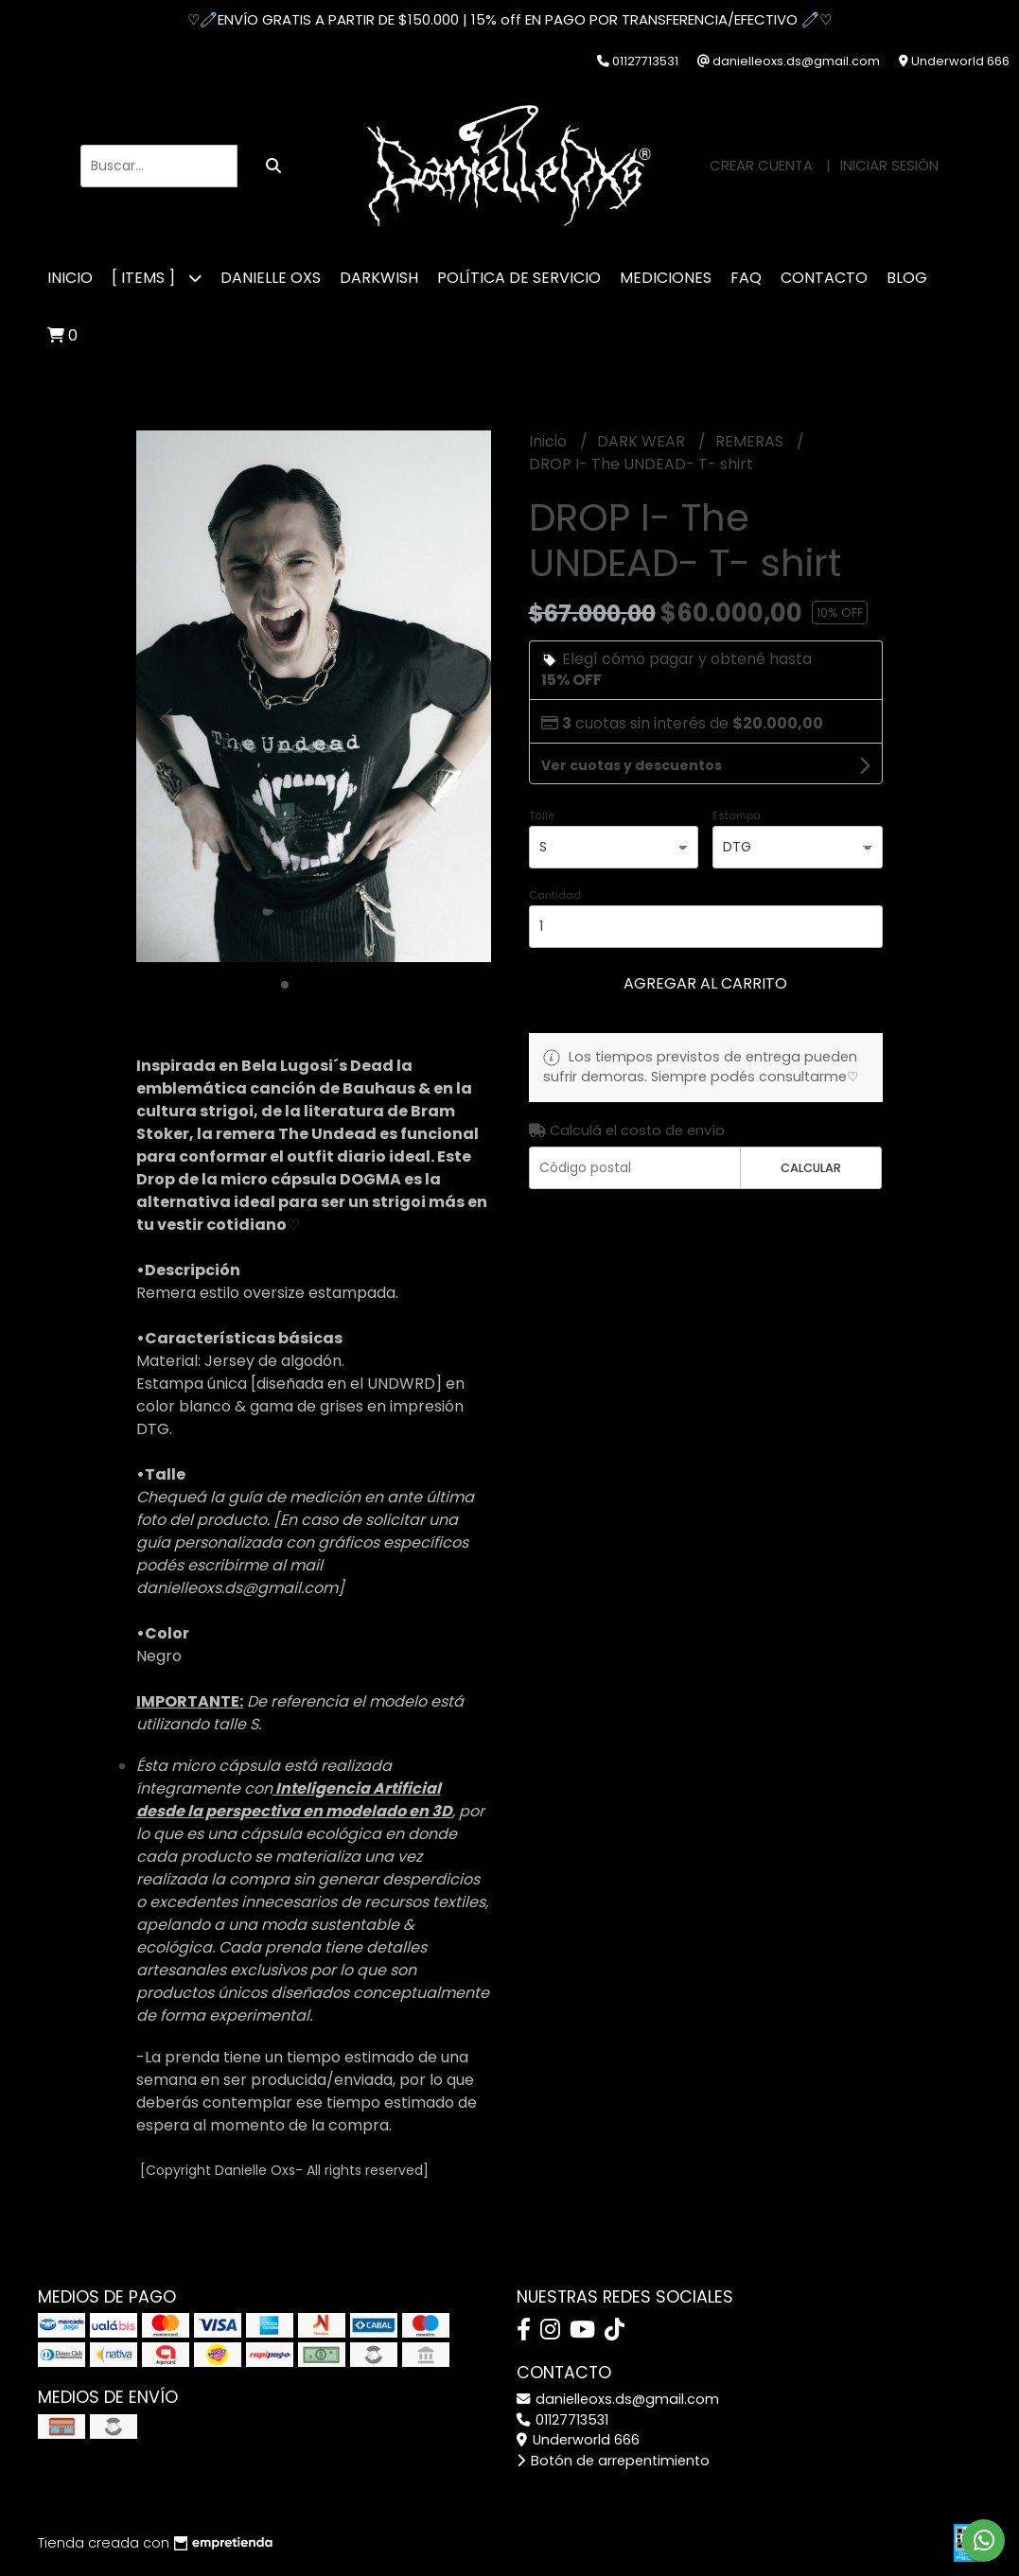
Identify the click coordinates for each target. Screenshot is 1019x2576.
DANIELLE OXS (270, 278)
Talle (541, 815)
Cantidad (555, 894)
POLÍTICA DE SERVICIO (519, 278)
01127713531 (562, 2419)
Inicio (70, 278)
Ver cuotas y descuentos (631, 765)
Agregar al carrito (705, 983)
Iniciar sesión (889, 165)
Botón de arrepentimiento (613, 2460)
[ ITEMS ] (157, 278)
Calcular (811, 1168)
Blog (907, 278)
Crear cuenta (761, 165)
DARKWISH (379, 278)
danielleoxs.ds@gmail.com (618, 2399)
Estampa (736, 815)
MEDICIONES (666, 278)
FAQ (746, 278)
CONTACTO (824, 278)
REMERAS (751, 441)
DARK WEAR (643, 441)
